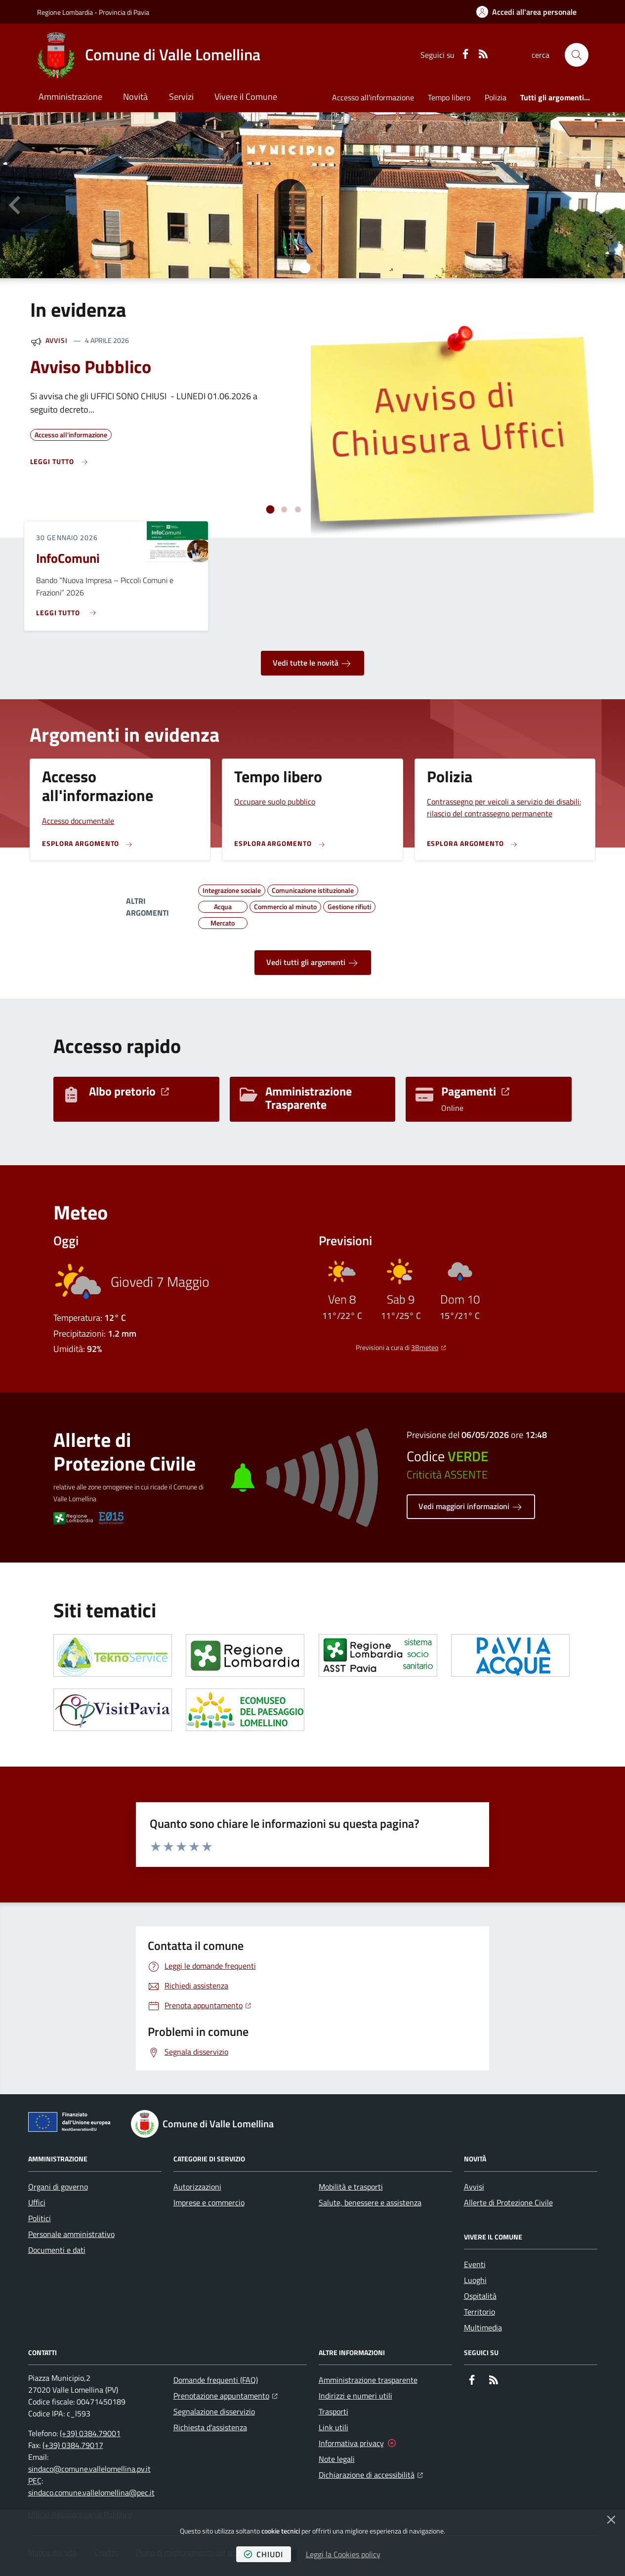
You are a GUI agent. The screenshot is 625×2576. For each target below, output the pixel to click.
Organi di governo (58, 2187)
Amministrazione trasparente (368, 2380)
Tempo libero (449, 97)
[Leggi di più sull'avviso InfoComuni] (68, 609)
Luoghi (475, 2280)
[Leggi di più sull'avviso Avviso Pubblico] (59, 461)
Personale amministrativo (71, 2234)
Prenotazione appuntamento (225, 2395)
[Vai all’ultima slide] (16, 205)
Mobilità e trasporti (351, 2187)
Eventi (475, 2264)
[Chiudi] (611, 2520)
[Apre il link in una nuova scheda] (112, 1655)
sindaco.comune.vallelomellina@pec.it (91, 2492)
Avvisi (56, 340)
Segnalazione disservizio (214, 2411)
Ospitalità (480, 2296)
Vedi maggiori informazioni (470, 1506)
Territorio (479, 2312)
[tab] (304, 267)
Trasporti (333, 2411)
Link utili (333, 2427)
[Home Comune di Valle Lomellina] (149, 55)
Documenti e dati (56, 2250)
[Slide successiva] (609, 205)
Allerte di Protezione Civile (508, 2202)
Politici (39, 2218)
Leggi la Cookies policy (343, 2554)
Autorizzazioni (197, 2187)
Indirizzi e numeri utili (355, 2396)
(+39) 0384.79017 (72, 2445)
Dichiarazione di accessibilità (371, 2474)
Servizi (181, 96)
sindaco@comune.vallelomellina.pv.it (89, 2469)
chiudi (263, 2554)
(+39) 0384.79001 (90, 2433)
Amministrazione (70, 96)
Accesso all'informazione (373, 97)
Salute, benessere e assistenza (370, 2202)
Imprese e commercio (209, 2202)
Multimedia (483, 2327)
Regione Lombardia (65, 12)
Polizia (495, 97)
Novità (135, 96)
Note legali (337, 2459)
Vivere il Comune (245, 96)
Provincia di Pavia (124, 12)
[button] (576, 55)
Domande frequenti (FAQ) (215, 2380)
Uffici (36, 2202)
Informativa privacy (351, 2443)
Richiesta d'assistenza (210, 2427)
